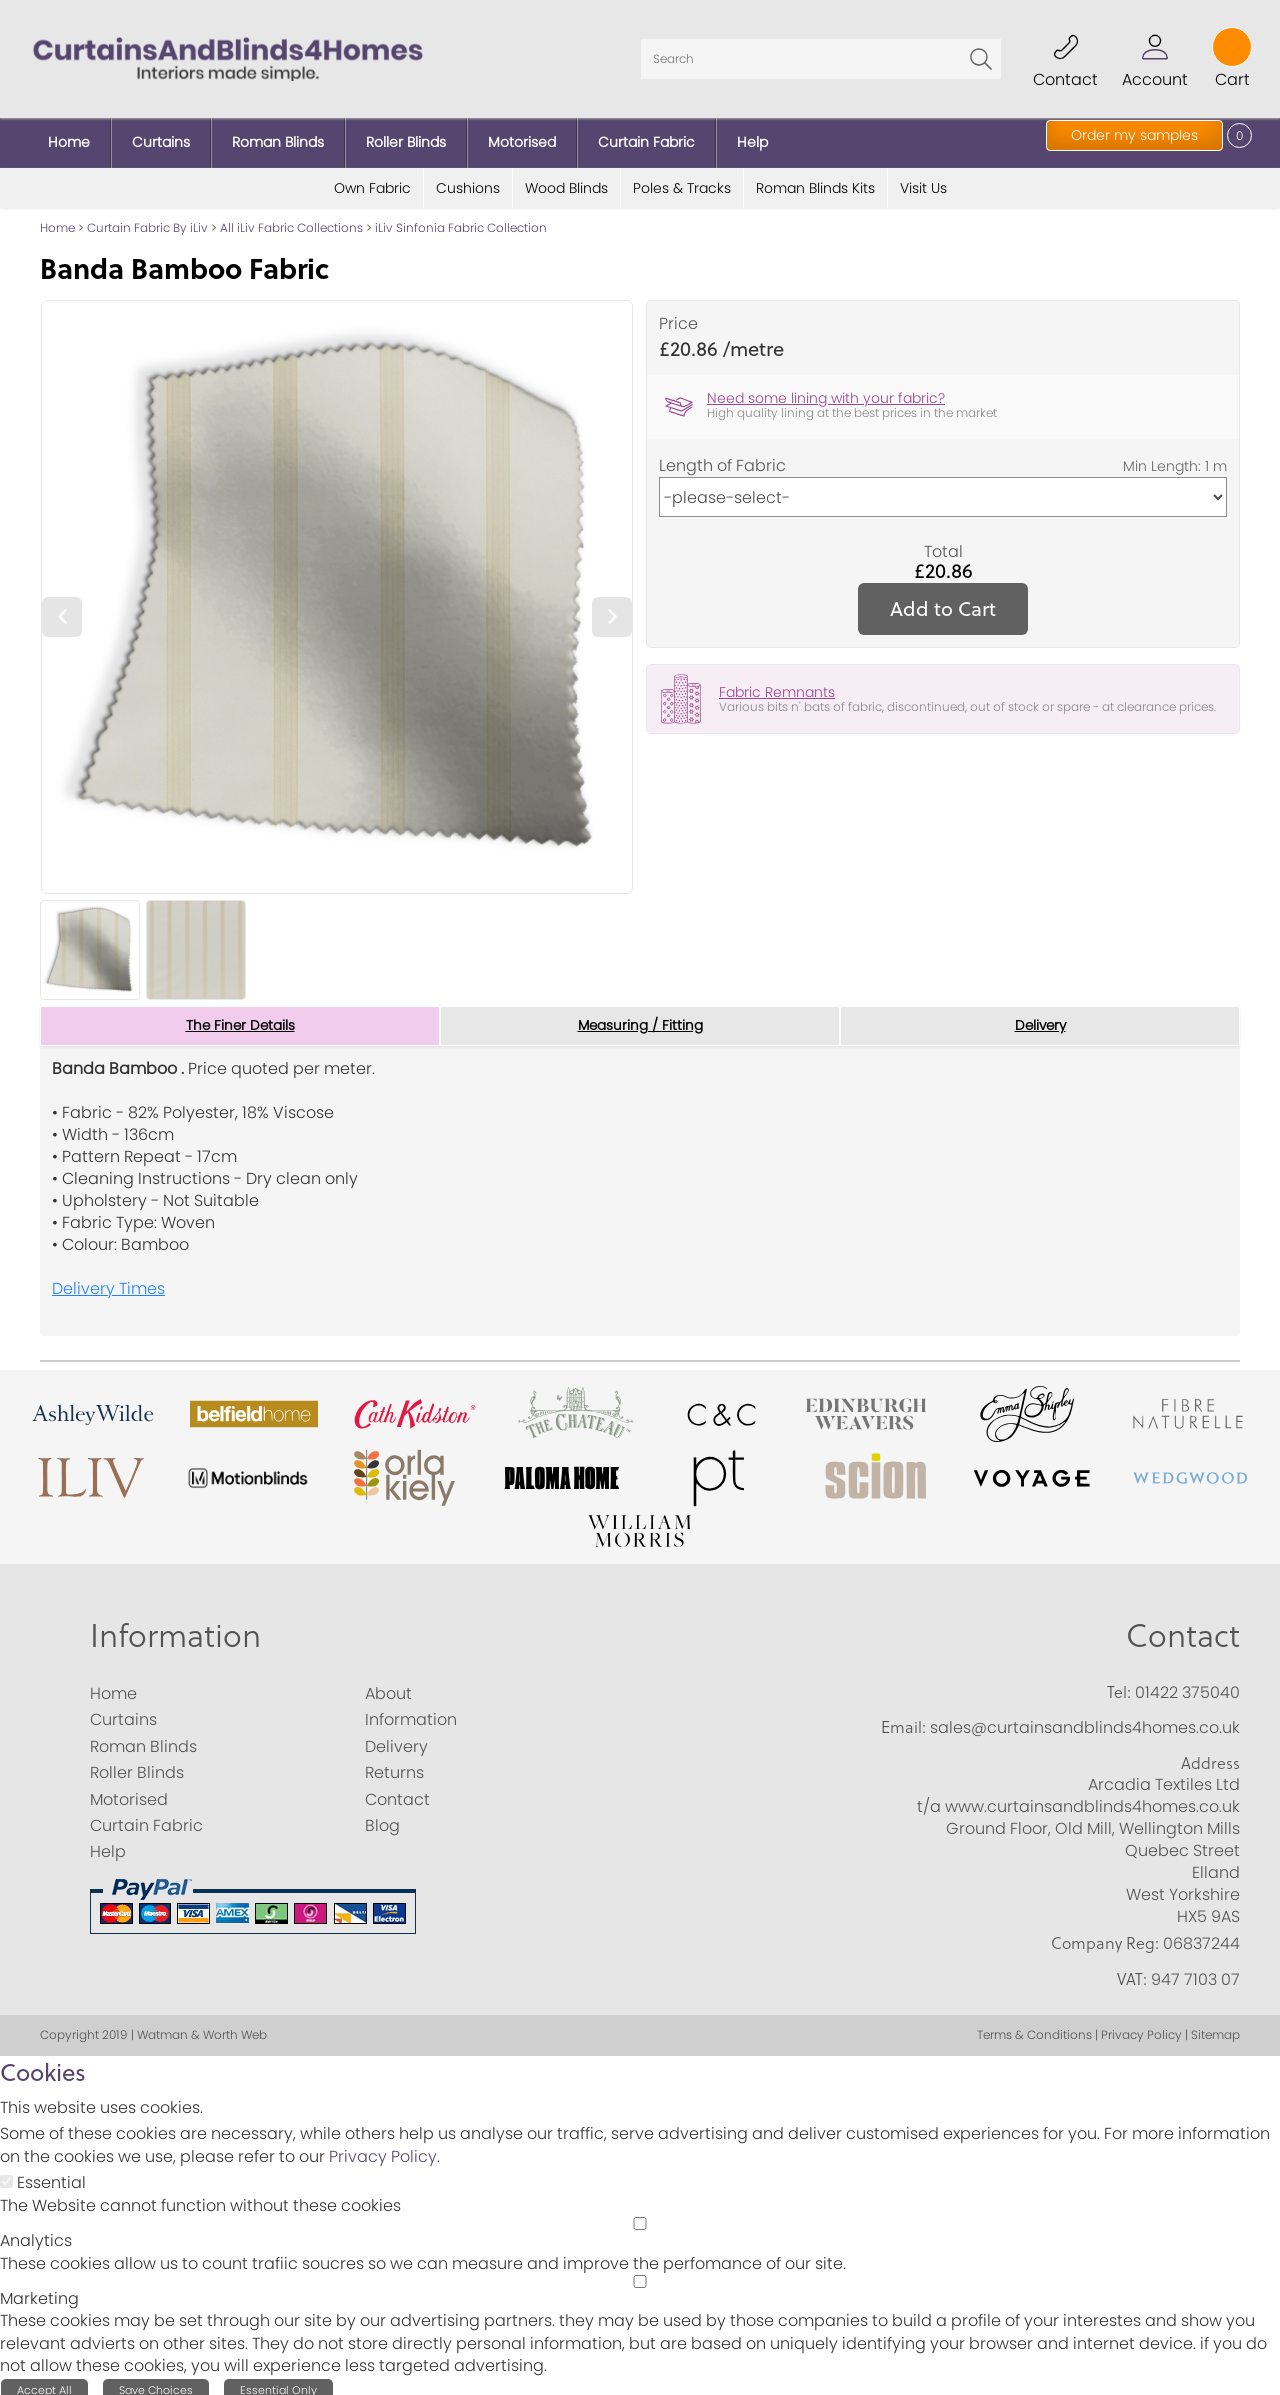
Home (57, 219)
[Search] (821, 55)
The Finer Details (240, 1018)
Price (678, 316)
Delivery (1040, 1018)
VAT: (1132, 1971)
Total (943, 544)
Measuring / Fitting (640, 1018)
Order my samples (1134, 135)
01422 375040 (1187, 1685)
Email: (903, 1720)
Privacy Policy (383, 2149)
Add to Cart (943, 600)
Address (1210, 1756)
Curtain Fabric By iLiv (147, 219)
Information (175, 1627)
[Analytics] (640, 2216)
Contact (1183, 1627)
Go (981, 55)
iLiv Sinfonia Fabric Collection (461, 219)
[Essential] (6, 2174)
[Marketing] (640, 2274)
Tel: (1119, 1685)
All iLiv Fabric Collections (291, 219)
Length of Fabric (722, 458)
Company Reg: (1105, 1936)
